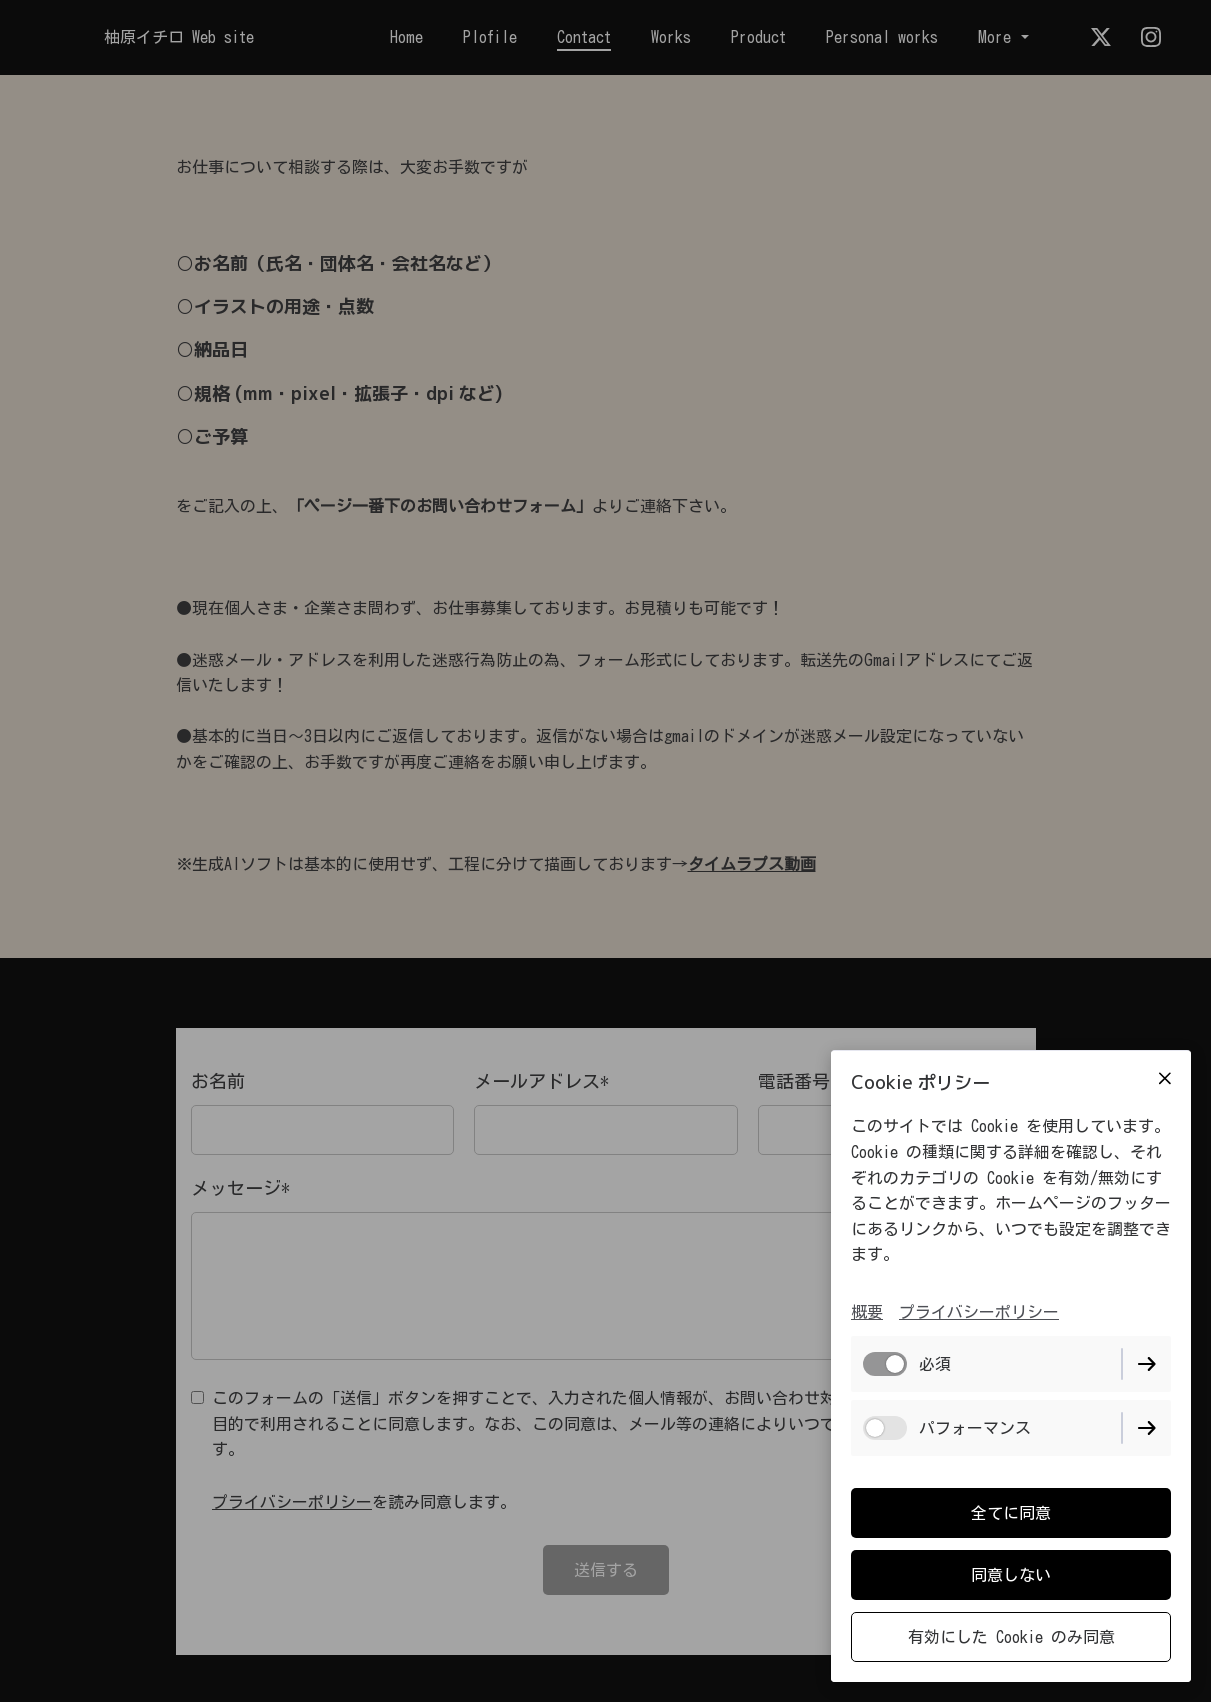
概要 (867, 1312)
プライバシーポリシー (979, 1312)
